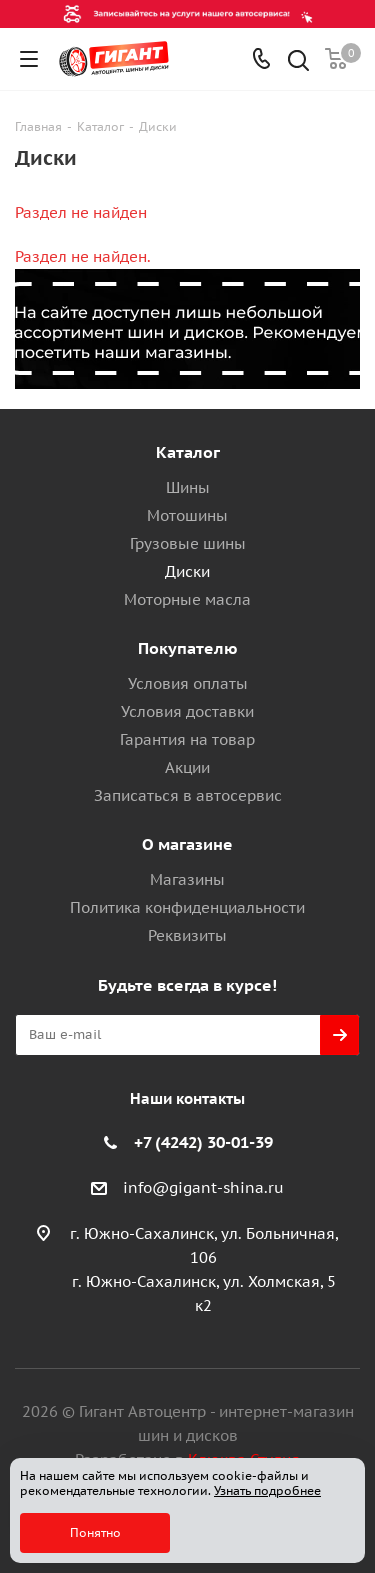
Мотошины (187, 515)
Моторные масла (187, 599)
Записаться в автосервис (188, 795)
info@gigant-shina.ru (203, 1187)
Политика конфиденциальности (187, 907)
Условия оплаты (188, 683)
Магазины (187, 879)
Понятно (95, 1532)
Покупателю (188, 648)
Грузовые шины (188, 543)
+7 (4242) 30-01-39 (203, 1142)
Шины (188, 487)
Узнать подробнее (267, 1490)
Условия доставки (187, 711)
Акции (187, 767)
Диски (187, 571)
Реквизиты (187, 935)
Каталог (188, 452)
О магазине (187, 844)
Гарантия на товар (187, 739)
